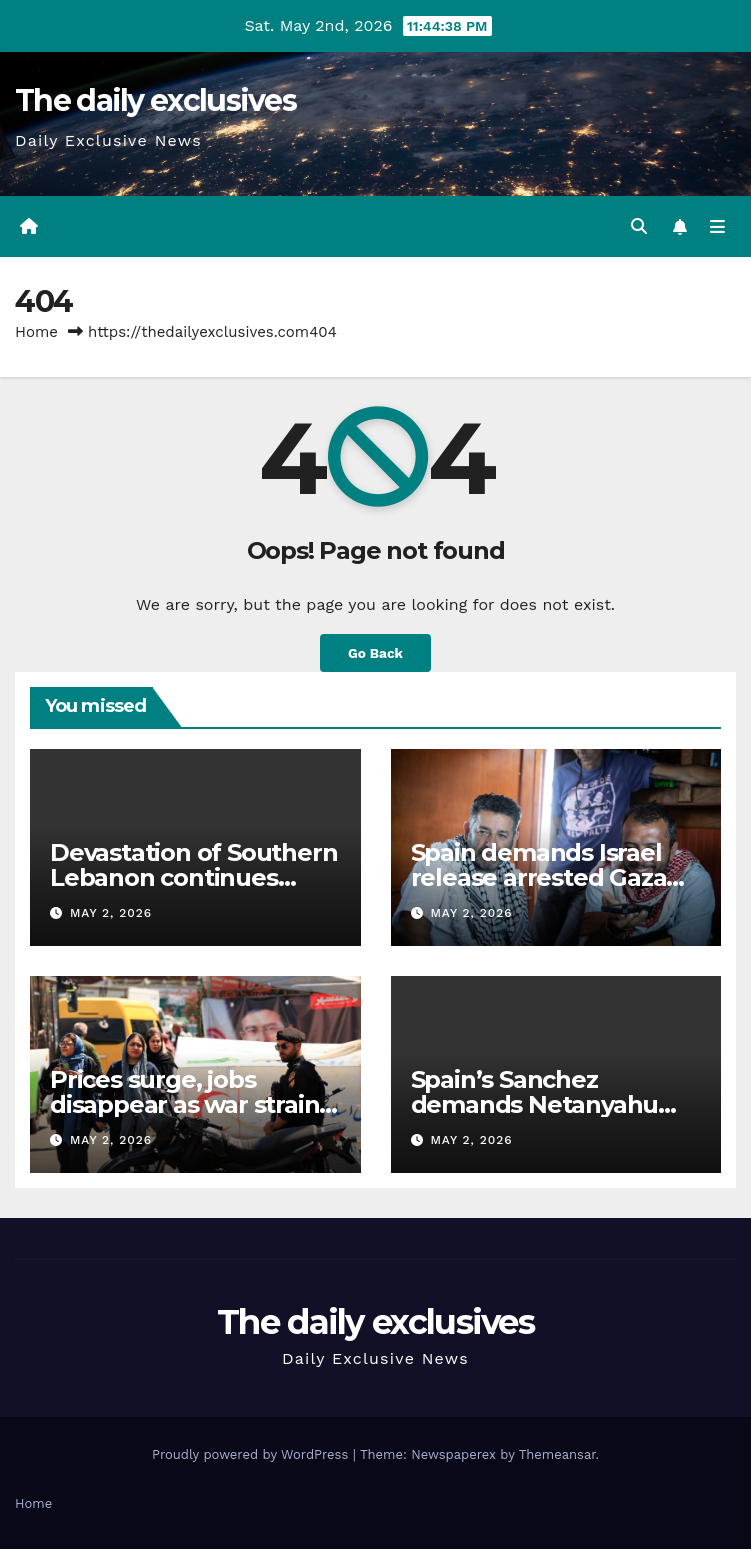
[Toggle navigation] (717, 227)
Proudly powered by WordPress (252, 1454)
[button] (639, 226)
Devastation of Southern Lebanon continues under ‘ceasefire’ (193, 877)
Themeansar (557, 1454)
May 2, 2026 (111, 913)
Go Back (375, 653)
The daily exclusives (155, 100)
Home (36, 332)
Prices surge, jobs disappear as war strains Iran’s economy (190, 1104)
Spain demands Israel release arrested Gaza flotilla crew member (539, 877)
